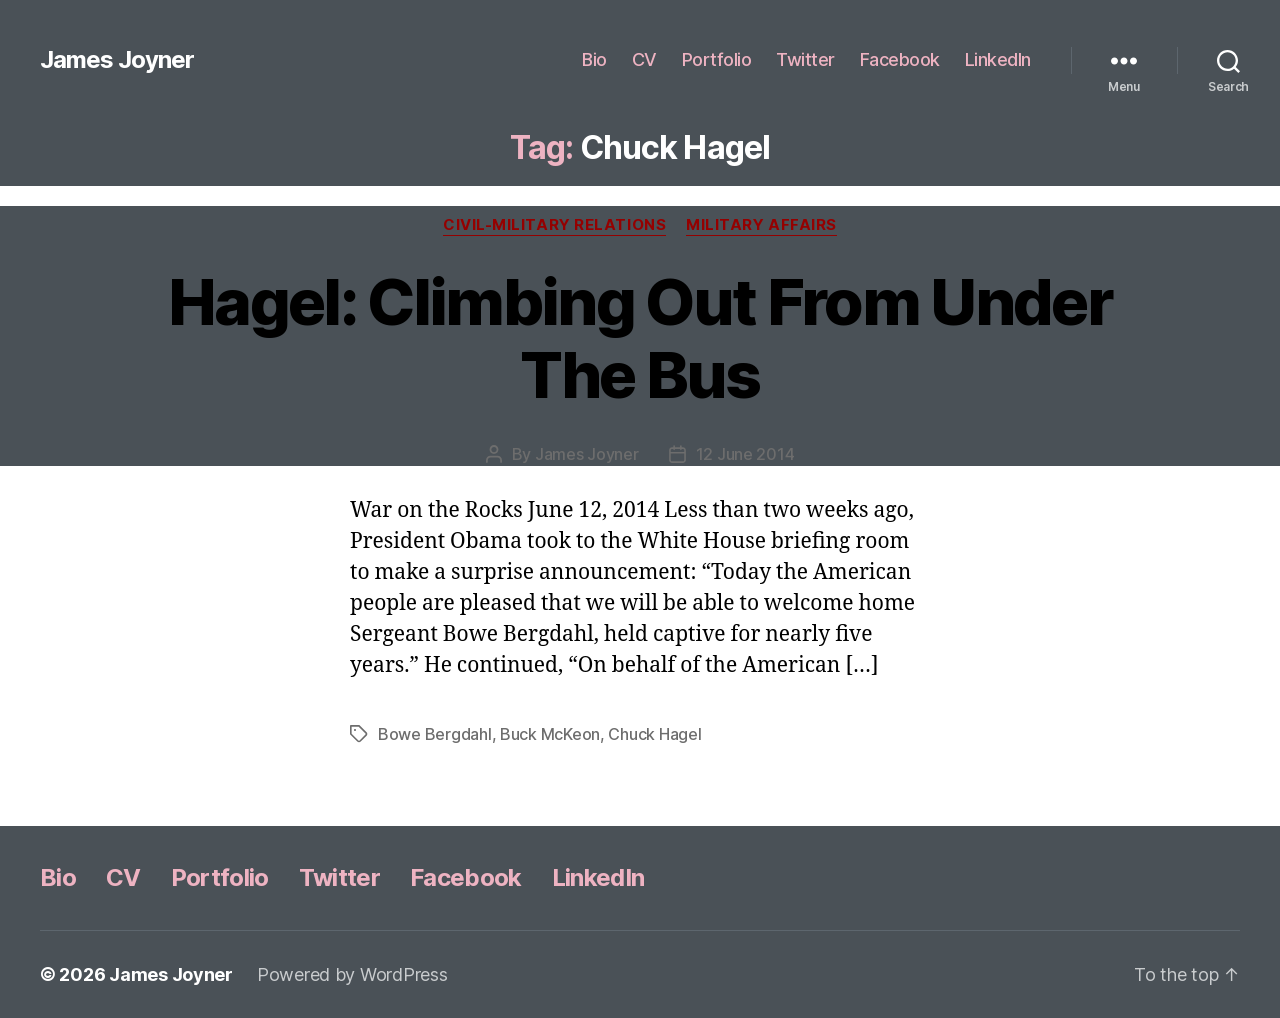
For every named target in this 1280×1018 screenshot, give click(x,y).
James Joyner (117, 60)
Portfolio (717, 59)
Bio (594, 59)
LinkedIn (998, 59)
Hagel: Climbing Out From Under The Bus (640, 338)
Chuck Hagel (654, 734)
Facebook (900, 59)
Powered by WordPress (352, 974)
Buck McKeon (550, 734)
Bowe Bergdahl (435, 734)
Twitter (805, 59)
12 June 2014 (745, 454)
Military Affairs (761, 225)
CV (644, 59)
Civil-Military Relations (554, 225)
